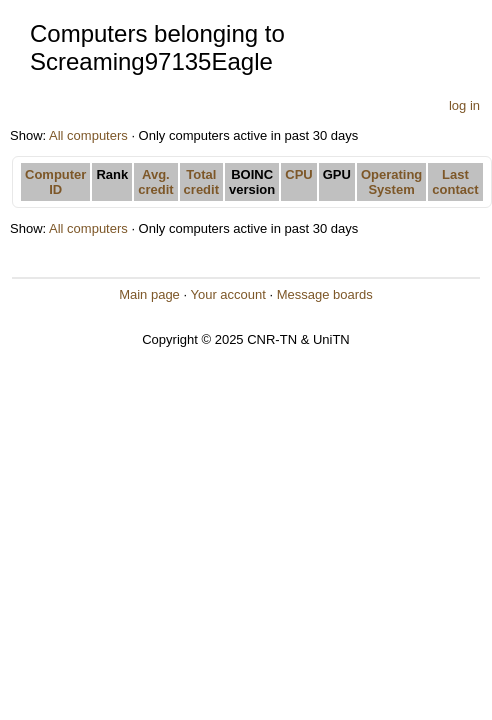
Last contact (455, 182)
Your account (227, 294)
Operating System (391, 182)
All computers (88, 135)
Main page (149, 294)
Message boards (325, 294)
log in (464, 105)
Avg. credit (155, 182)
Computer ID (55, 182)
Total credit (201, 182)
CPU (298, 174)
